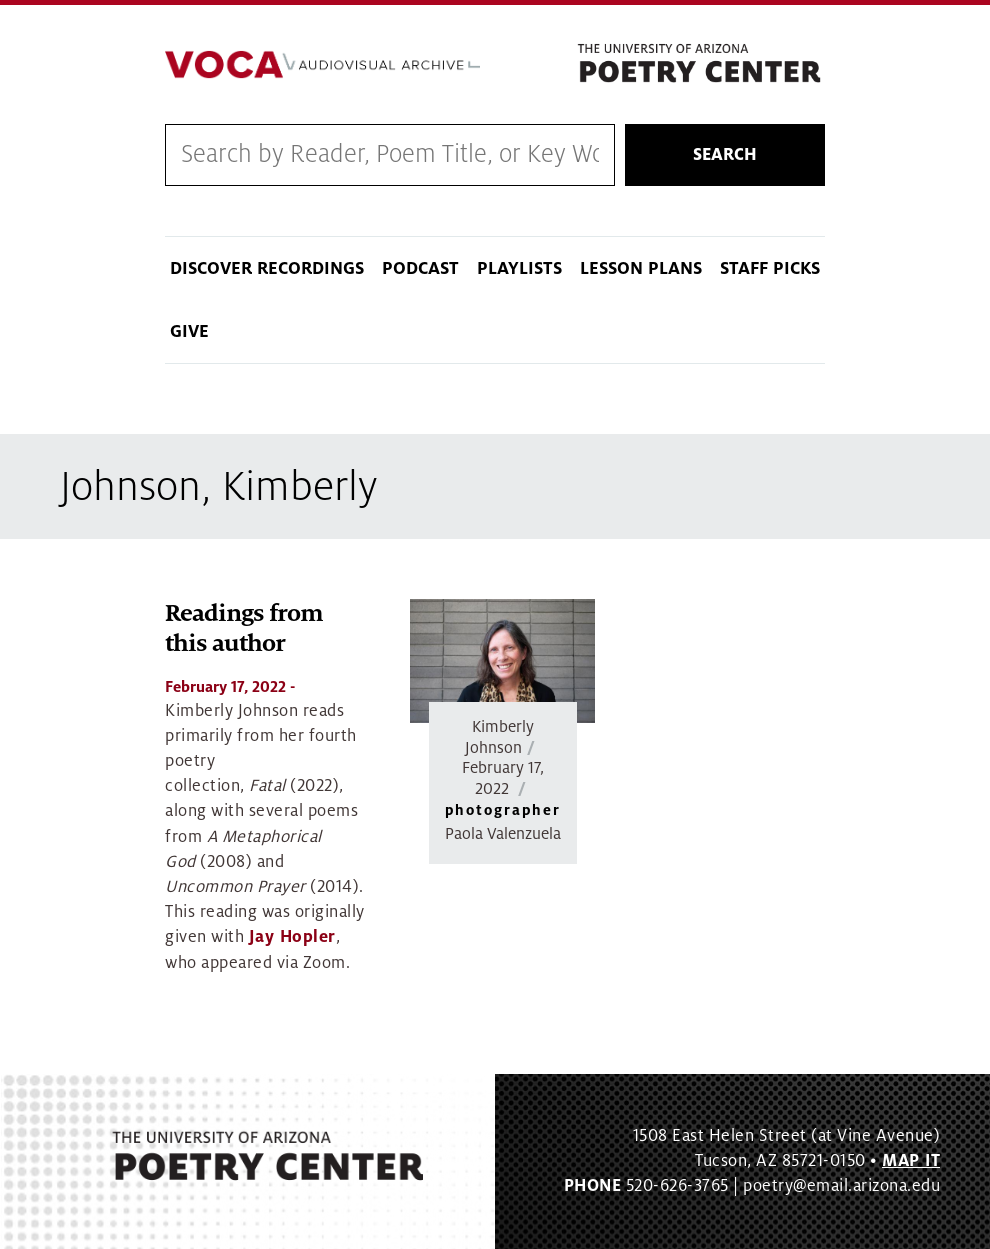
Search (725, 155)
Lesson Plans (641, 268)
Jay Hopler (292, 937)
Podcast (420, 268)
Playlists (519, 268)
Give (189, 331)
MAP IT (911, 1161)
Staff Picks (770, 268)
